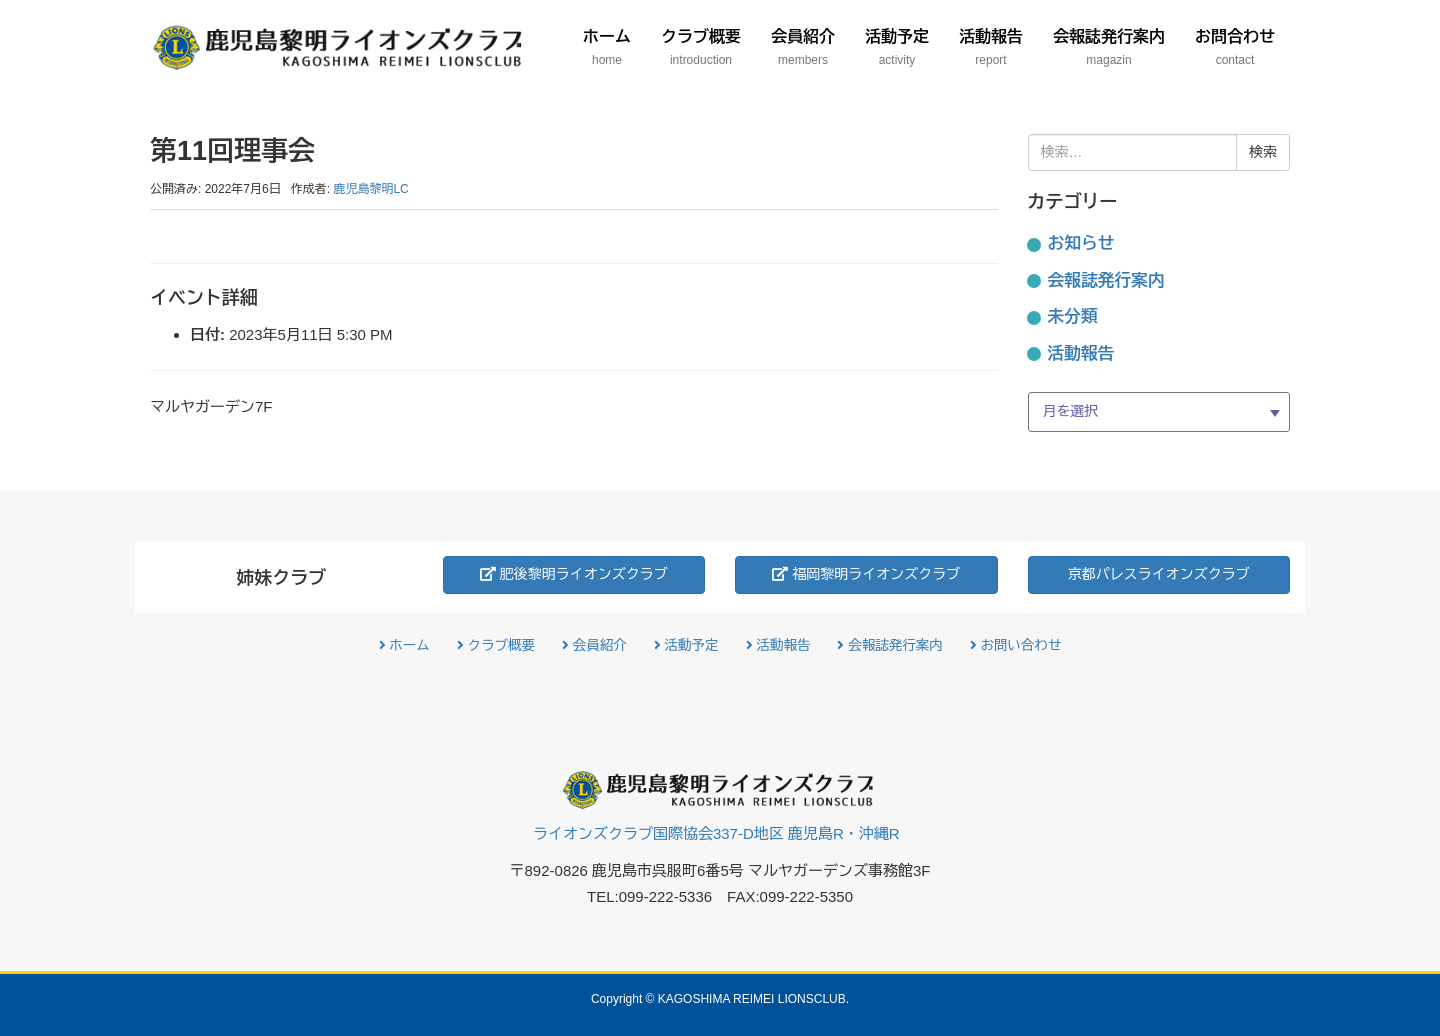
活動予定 (686, 645)
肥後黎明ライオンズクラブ (574, 574)
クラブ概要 (496, 645)
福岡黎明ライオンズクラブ (866, 574)
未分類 (1073, 316)
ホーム (404, 645)
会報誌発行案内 (1106, 280)
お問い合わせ (1016, 645)
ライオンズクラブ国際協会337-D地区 (716, 833)
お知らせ (1081, 243)
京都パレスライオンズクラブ (1159, 574)
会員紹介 (594, 645)
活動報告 (1081, 353)
